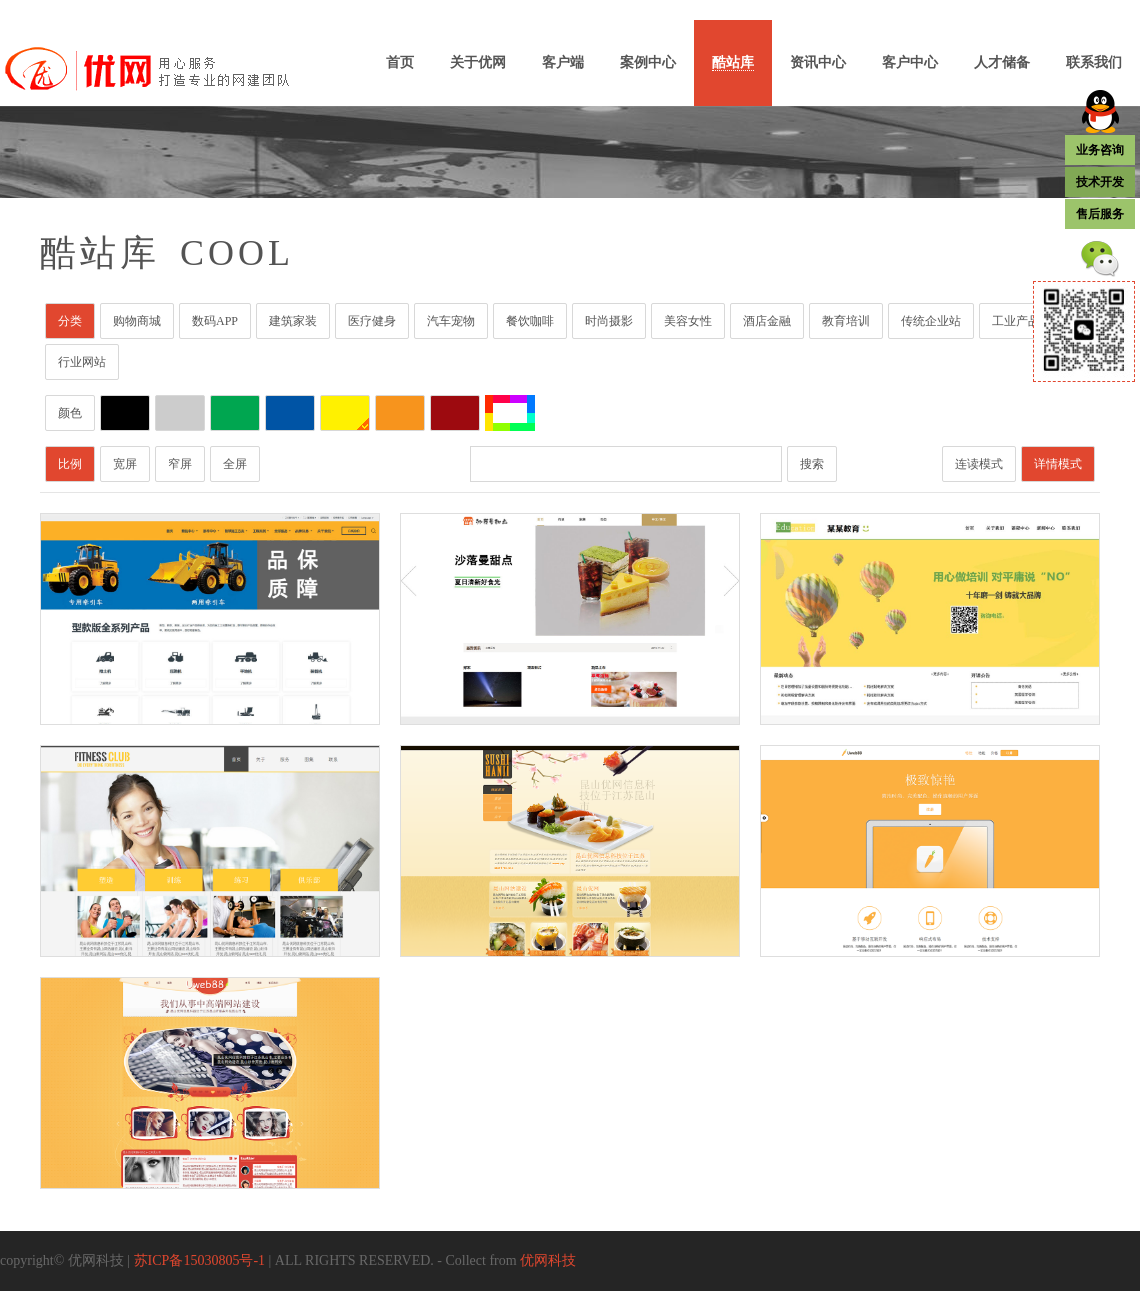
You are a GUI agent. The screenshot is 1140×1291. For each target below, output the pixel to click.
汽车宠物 (451, 321)
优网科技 (548, 1260)
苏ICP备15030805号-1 (199, 1260)
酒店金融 (767, 321)
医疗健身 (372, 321)
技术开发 (1100, 182)
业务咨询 (1100, 150)
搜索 (812, 464)
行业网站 (82, 362)
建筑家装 (293, 321)
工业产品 (1016, 321)
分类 (70, 321)
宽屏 (125, 464)
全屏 (235, 464)
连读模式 (979, 464)
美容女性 (688, 321)
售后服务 (1100, 214)
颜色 (70, 413)
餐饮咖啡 (530, 321)
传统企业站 (931, 321)
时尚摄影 (609, 321)
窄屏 (180, 464)
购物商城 (137, 321)
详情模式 (1058, 464)
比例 (70, 464)
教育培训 (846, 321)
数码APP (215, 321)
